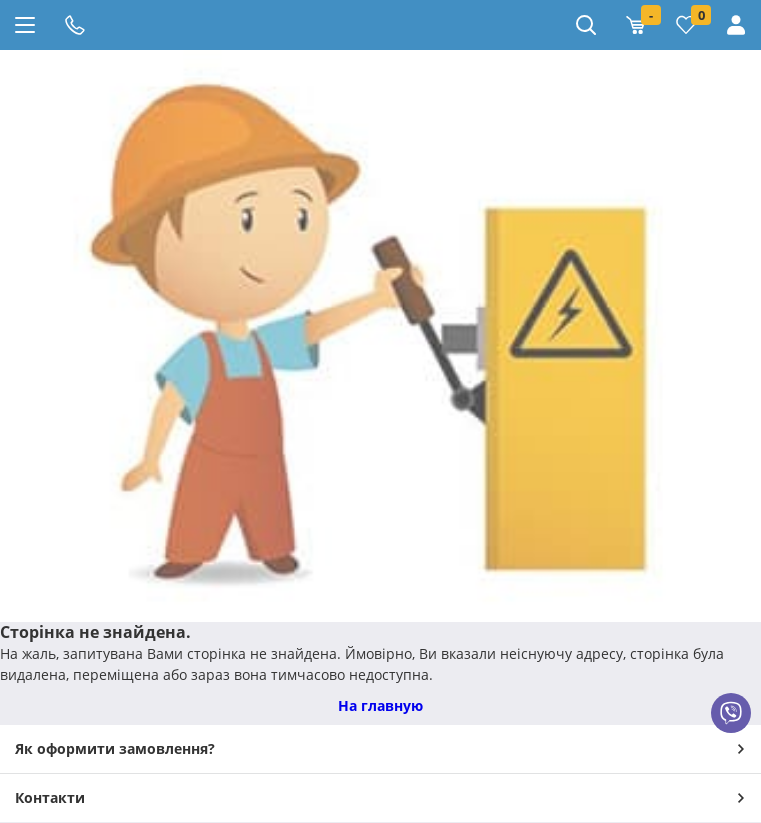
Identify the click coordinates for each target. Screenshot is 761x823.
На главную (380, 705)
